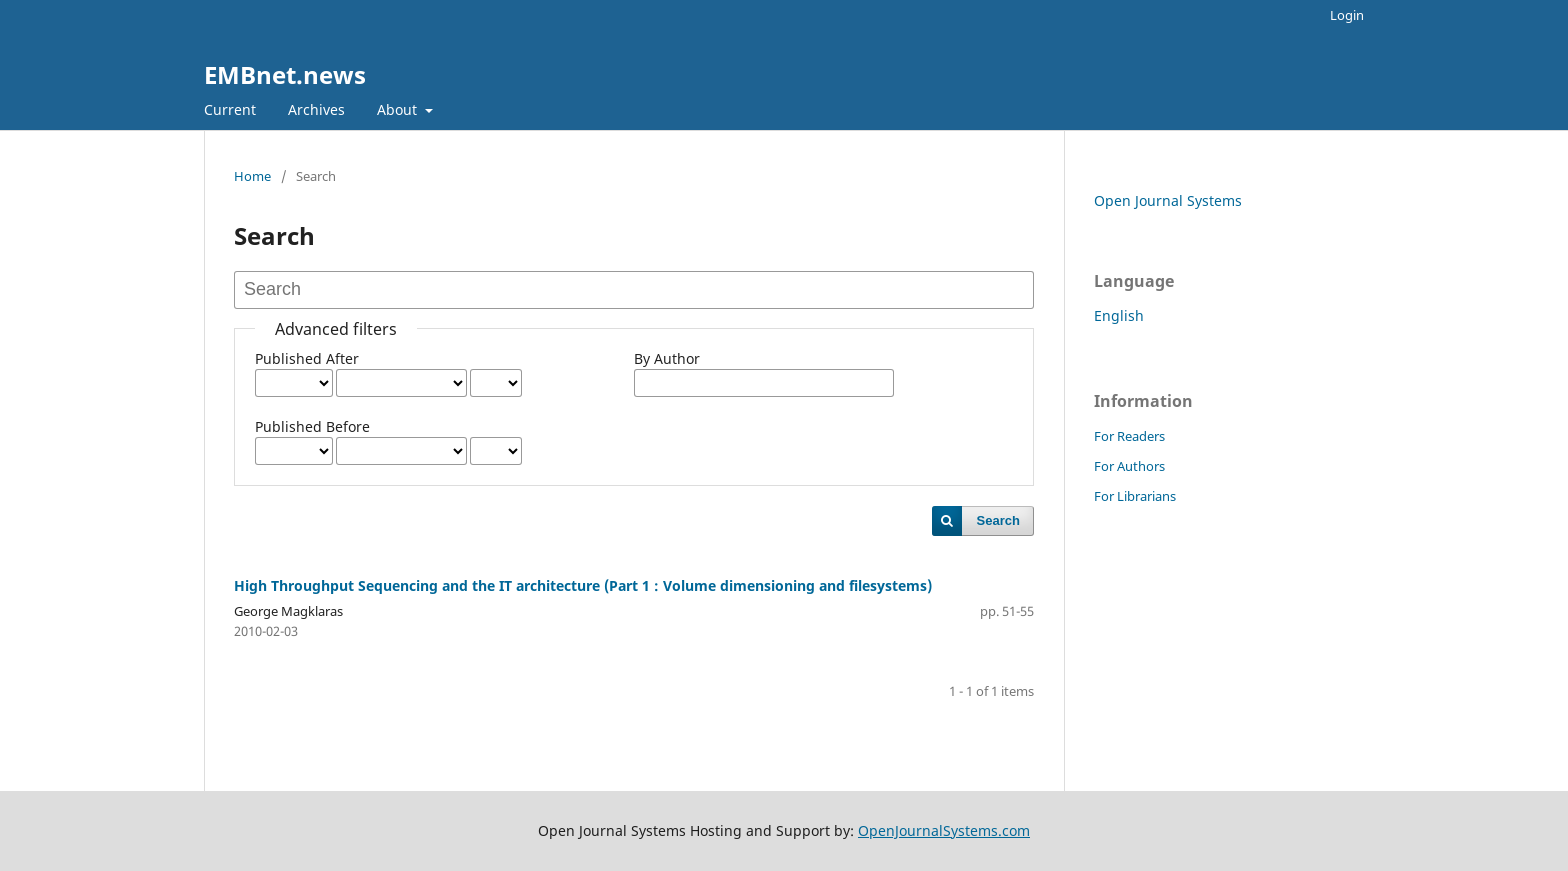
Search (998, 520)
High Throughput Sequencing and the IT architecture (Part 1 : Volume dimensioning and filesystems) (583, 585)
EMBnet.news (285, 74)
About (399, 109)
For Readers (1129, 436)
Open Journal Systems (1168, 200)
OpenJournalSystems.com (944, 830)
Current (230, 109)
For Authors (1129, 466)
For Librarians (1135, 496)
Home (252, 176)
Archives (316, 109)
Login (1347, 15)
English (1119, 315)
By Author (667, 358)
